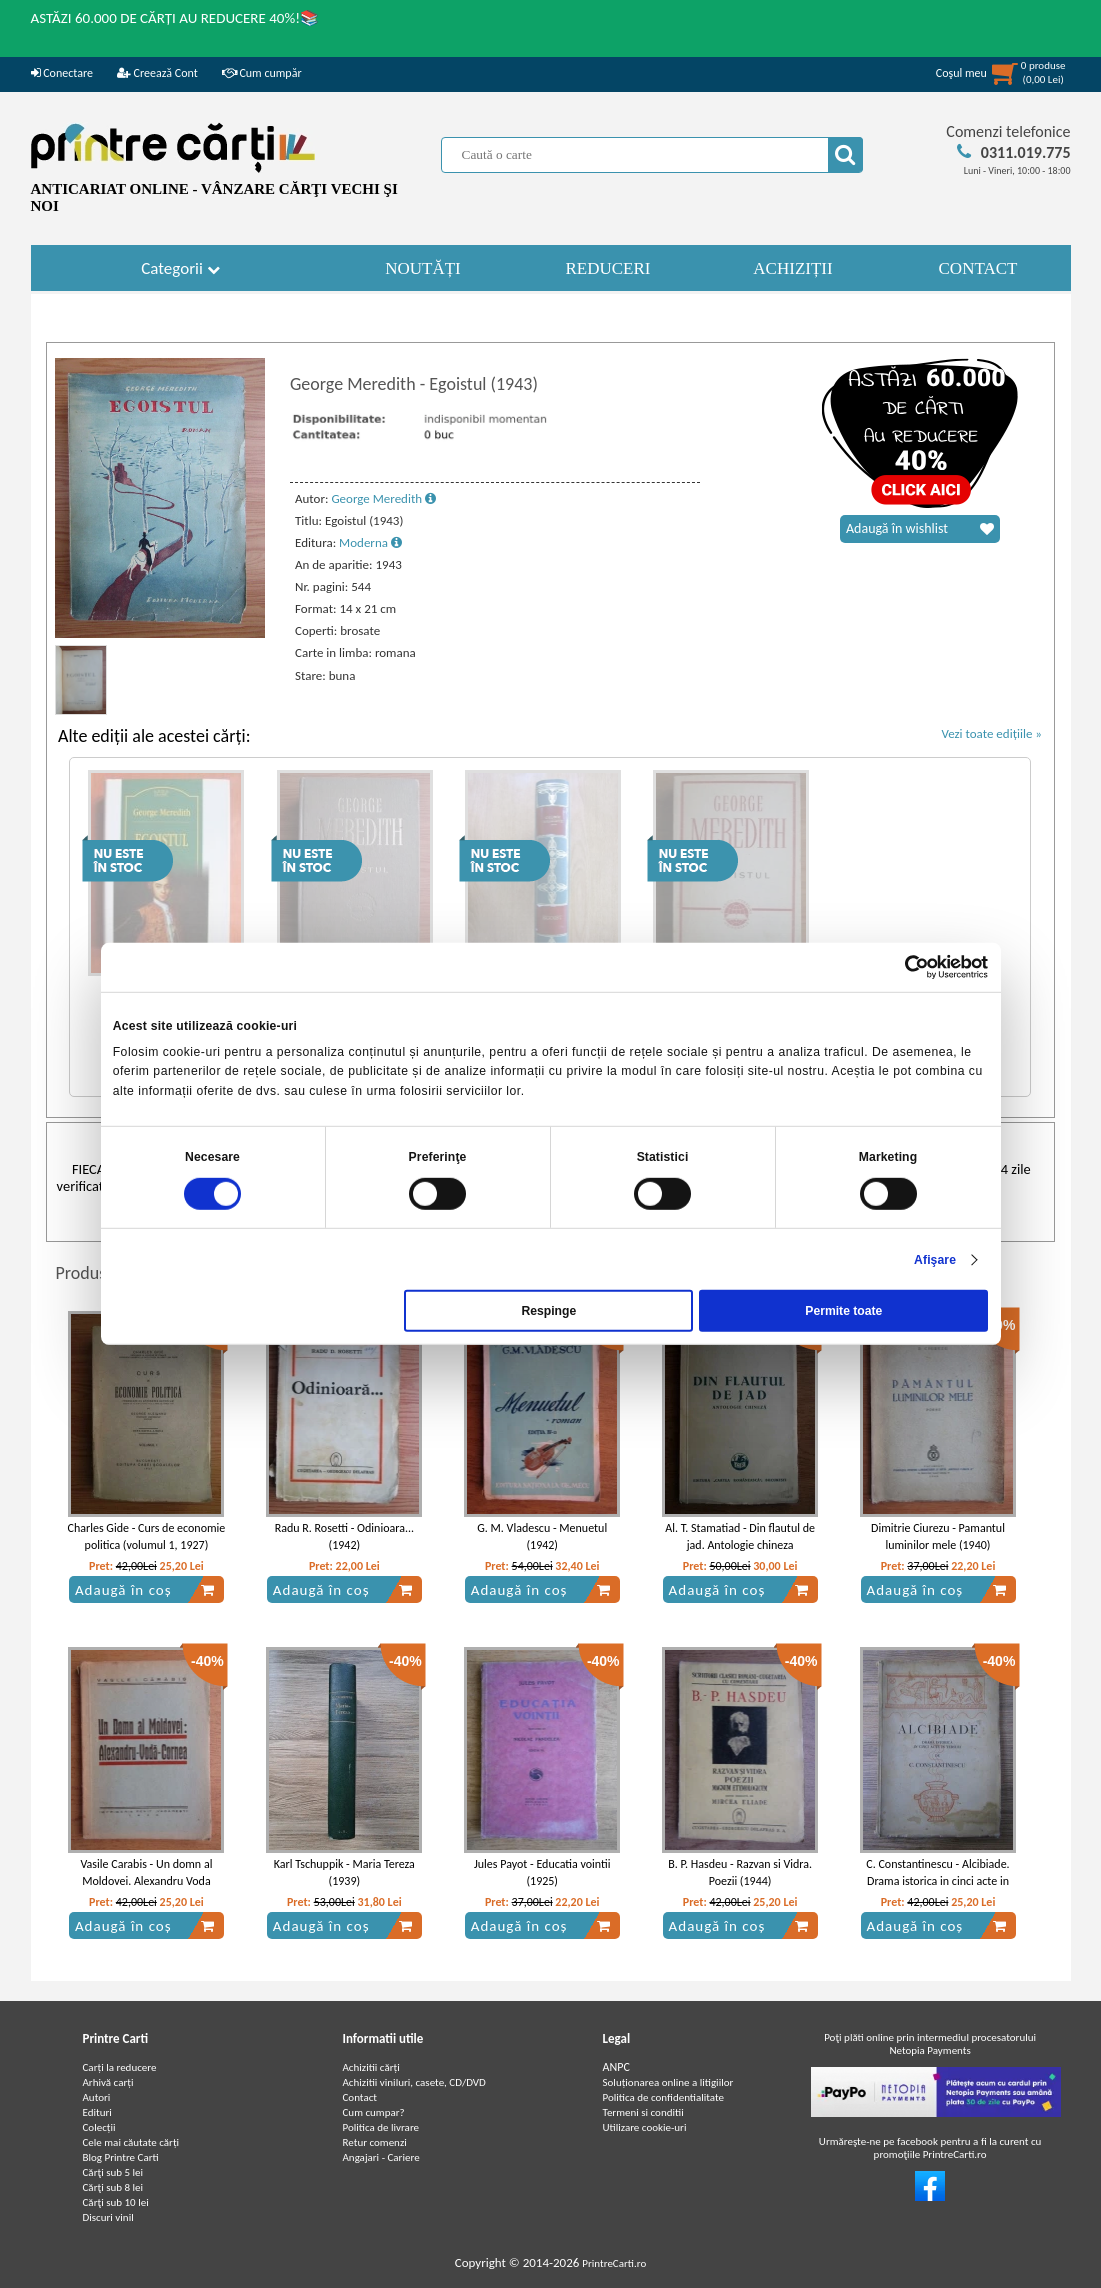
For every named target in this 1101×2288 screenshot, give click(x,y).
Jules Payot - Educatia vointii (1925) (542, 1872)
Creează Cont (157, 73)
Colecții (99, 2127)
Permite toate (843, 1311)
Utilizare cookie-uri (645, 2127)
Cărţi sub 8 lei (113, 2187)
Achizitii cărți (371, 2067)
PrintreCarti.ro (614, 2263)
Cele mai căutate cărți (131, 2142)
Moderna (370, 542)
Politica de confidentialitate (664, 2097)
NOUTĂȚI (423, 268)
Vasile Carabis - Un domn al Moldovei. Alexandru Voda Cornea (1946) (146, 1881)
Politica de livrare (381, 2127)
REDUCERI (608, 268)
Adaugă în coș (145, 1590)
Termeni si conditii (643, 2112)
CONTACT (978, 268)
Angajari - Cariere (381, 2157)
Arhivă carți (108, 2082)
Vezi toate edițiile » (991, 733)
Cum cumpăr (262, 73)
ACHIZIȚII (792, 268)
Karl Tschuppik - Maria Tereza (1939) (344, 1872)
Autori (97, 2097)
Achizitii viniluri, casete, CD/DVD (414, 2082)
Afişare (935, 1259)
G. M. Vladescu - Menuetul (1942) (542, 1536)
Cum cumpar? (374, 2112)
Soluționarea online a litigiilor (668, 2082)
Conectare (62, 73)
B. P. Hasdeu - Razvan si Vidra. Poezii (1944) (740, 1872)
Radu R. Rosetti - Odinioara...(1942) (344, 1536)
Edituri (97, 2112)
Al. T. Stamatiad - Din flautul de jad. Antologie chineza (740, 1536)
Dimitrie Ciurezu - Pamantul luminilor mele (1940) (938, 1536)
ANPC (616, 2067)
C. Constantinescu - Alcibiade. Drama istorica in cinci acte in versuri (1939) (937, 1881)
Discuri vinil (108, 2217)
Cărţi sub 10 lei (116, 2202)
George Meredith (383, 498)
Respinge (548, 1311)
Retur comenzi (375, 2142)
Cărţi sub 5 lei (113, 2172)
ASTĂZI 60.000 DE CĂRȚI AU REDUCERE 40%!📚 (175, 18)
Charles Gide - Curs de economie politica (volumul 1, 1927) (147, 1536)
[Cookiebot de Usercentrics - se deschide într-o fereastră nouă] (900, 967)
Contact (360, 2097)
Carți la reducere (120, 2067)
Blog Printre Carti (121, 2157)
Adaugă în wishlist (920, 529)
